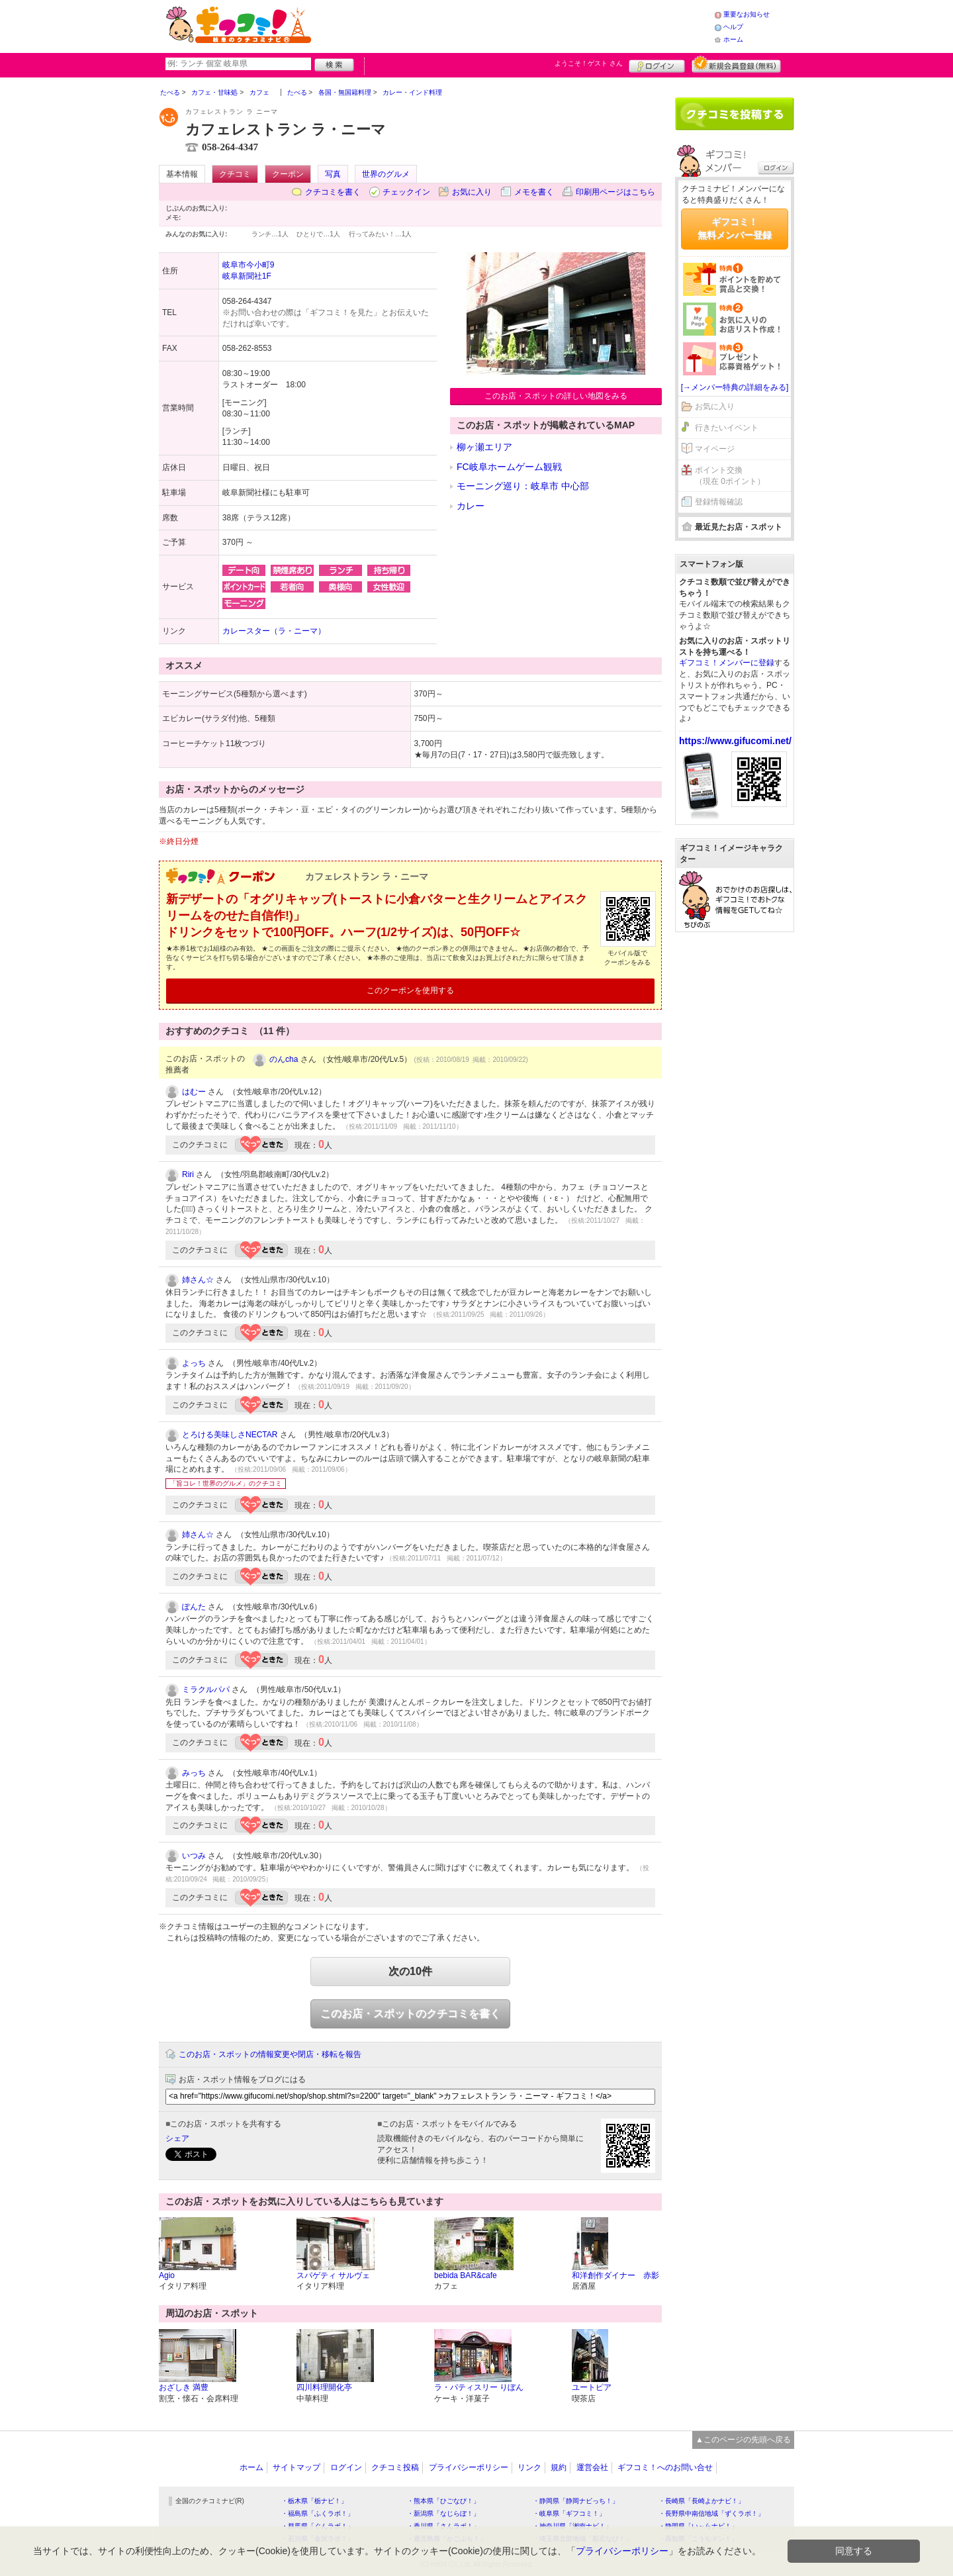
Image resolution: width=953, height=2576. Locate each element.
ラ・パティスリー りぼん (478, 2387)
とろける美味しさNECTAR (229, 1434)
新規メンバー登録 (736, 64)
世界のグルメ (386, 174)
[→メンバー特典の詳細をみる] (735, 387)
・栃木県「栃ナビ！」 (314, 2500)
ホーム (733, 39)
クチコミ (235, 174)
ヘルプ (733, 26)
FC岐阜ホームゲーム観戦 (509, 466)
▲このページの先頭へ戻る (743, 2439)
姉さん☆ (198, 1279)
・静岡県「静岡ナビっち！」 (576, 2500)
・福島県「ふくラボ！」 (317, 2513)
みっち (194, 1773)
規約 (559, 2467)
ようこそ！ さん (589, 63)
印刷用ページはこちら (615, 192)
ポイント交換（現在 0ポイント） (730, 475)
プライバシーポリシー (468, 2467)
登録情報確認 (719, 501)
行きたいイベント (726, 427)
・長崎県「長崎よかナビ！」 (701, 2500)
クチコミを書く (333, 192)
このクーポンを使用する (410, 990)
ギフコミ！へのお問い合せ (665, 2467)
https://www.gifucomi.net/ (735, 741)
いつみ (194, 1855)
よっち (194, 1363)
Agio (167, 2275)
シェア (177, 2138)
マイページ (715, 448)
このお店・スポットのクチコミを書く (410, 2013)
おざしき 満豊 (183, 2387)
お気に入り (472, 192)
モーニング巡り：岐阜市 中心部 (523, 486)
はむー (194, 1091)
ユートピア (592, 2387)
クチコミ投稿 (395, 2467)
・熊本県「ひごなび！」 (443, 2500)
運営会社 (592, 2467)
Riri (188, 1174)
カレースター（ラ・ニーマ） (274, 631)
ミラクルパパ (206, 1689)
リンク (529, 2467)
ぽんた (194, 1606)
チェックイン (406, 192)
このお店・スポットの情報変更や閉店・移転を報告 (270, 2054)
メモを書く (534, 192)
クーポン (288, 174)
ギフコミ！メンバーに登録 (726, 662)
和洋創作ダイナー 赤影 (615, 2275)
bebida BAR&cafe (465, 2275)
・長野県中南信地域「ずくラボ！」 (711, 2513)
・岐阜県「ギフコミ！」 (569, 2513)
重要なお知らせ (746, 14)
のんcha (283, 1059)
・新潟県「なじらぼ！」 (443, 2513)
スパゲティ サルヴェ (333, 2275)
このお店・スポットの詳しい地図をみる (555, 396)
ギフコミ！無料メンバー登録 (735, 228)
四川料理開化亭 (324, 2387)
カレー (470, 506)
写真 (333, 174)
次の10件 (410, 1971)
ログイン (657, 64)
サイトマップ (296, 2467)
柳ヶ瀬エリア (484, 447)
